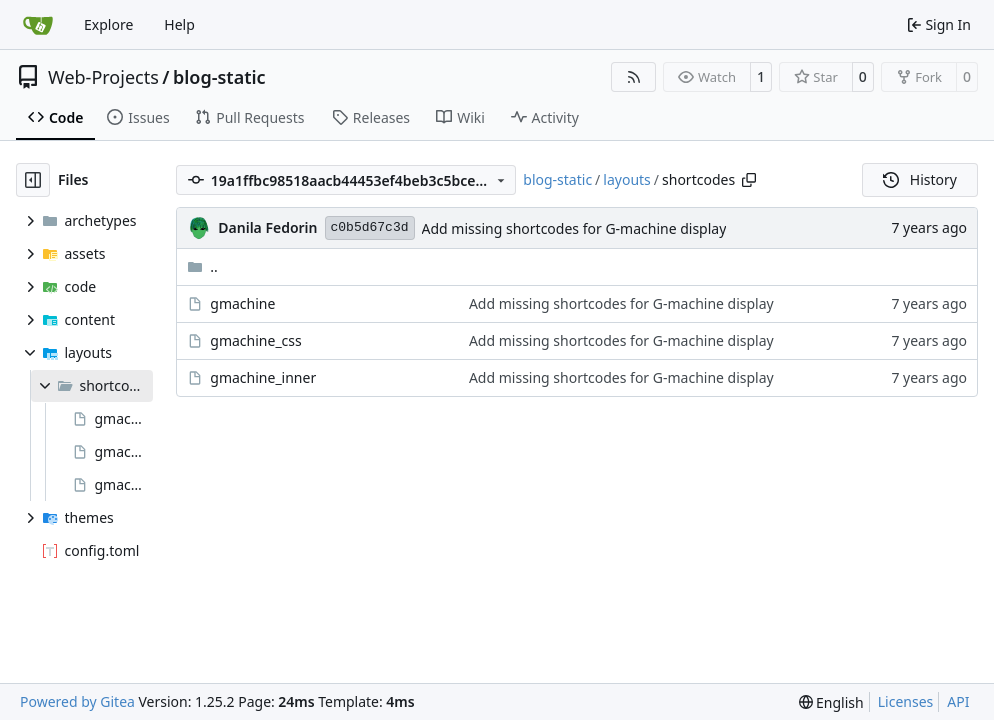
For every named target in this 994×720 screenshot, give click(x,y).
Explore (108, 24)
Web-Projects (103, 77)
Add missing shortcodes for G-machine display (574, 228)
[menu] (831, 702)
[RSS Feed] (634, 77)
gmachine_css (255, 340)
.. (202, 266)
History (920, 179)
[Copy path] (749, 180)
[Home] (38, 25)
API (958, 701)
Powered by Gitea (77, 701)
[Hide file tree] (33, 180)
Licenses (906, 701)
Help (179, 24)
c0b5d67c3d (370, 227)
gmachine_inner (263, 377)
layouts (627, 179)
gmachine (242, 303)
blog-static (219, 77)
